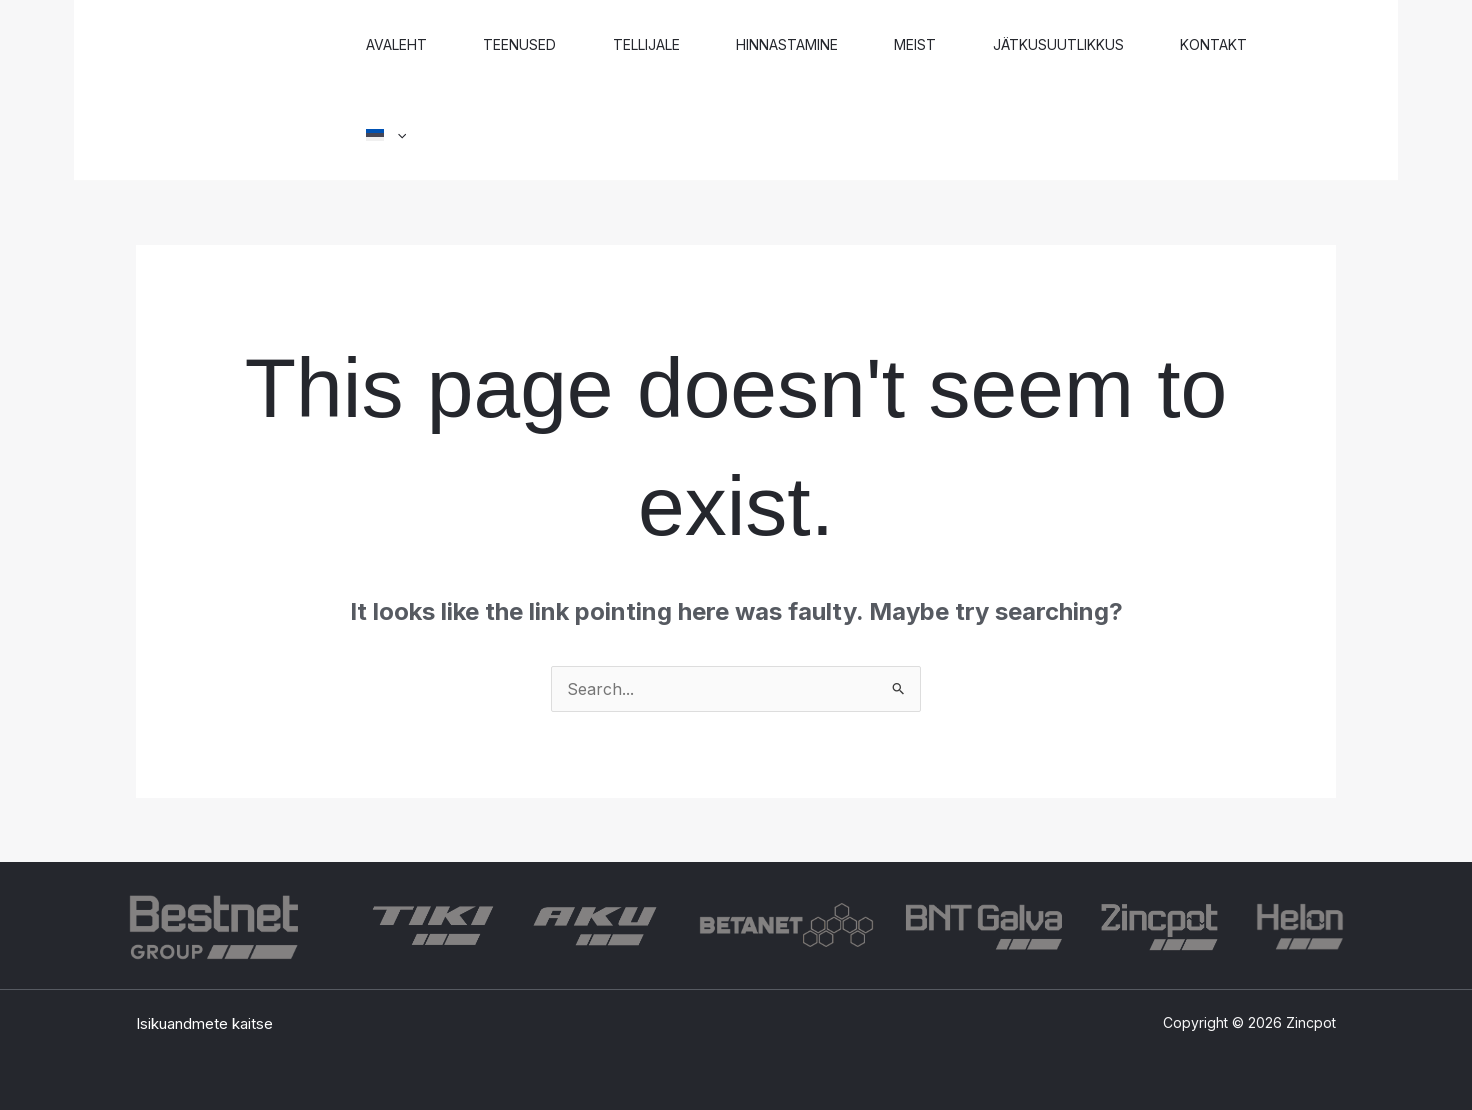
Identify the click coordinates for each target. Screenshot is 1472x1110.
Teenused (528, 44)
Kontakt (1250, 44)
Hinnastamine (807, 44)
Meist (941, 44)
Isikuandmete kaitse (204, 1023)
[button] (388, 135)
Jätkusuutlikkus (1089, 44)
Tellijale (660, 44)
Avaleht (399, 44)
